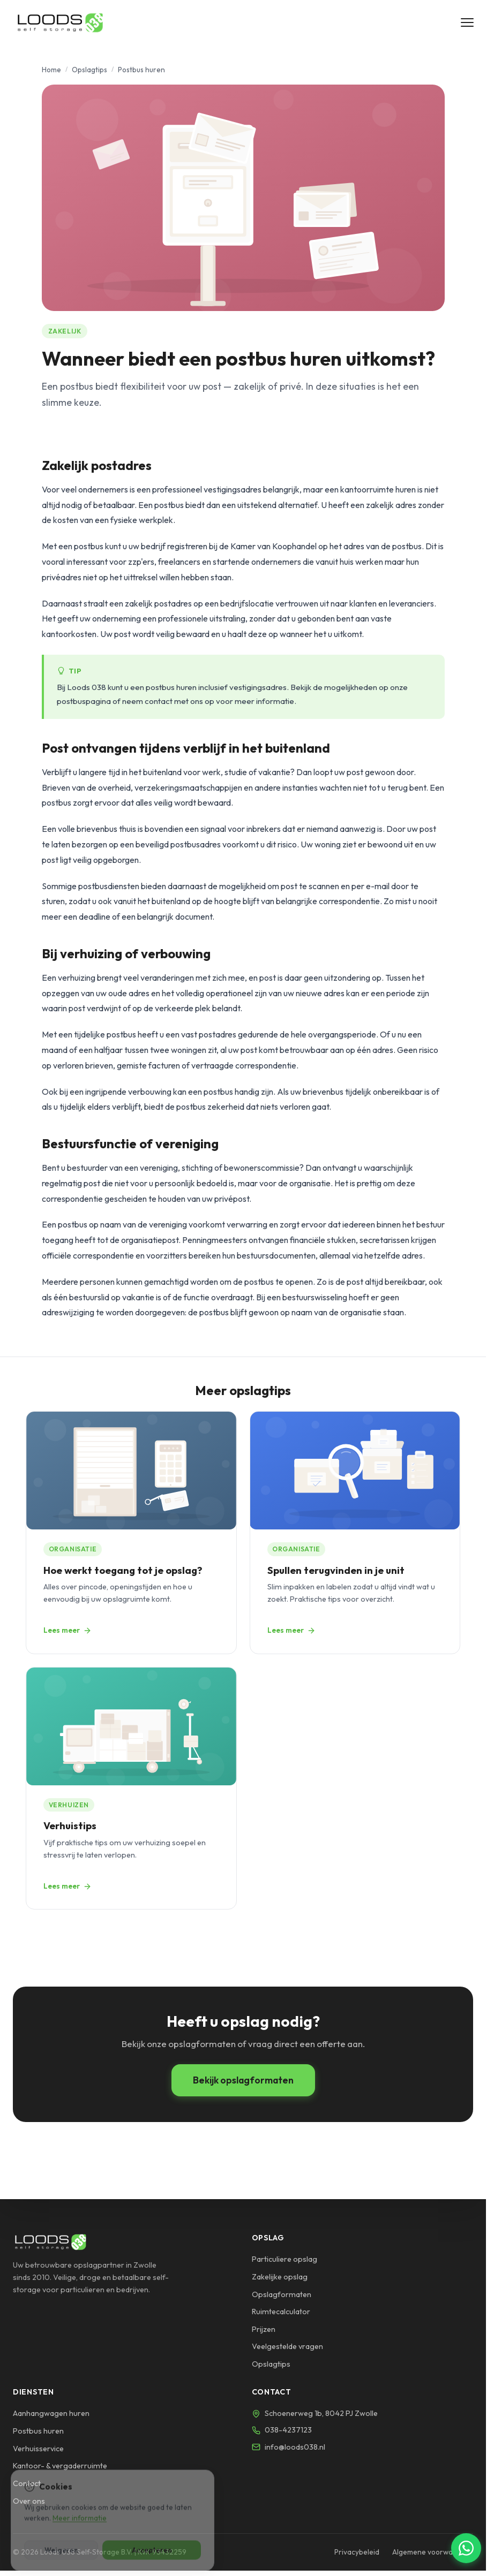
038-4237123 (288, 2430)
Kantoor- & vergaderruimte (60, 2466)
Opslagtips (89, 69)
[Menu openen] (467, 22)
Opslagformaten (281, 2294)
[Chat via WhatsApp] (466, 2548)
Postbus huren (38, 2431)
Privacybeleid (356, 2552)
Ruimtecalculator (281, 2311)
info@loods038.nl (295, 2447)
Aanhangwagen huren (51, 2413)
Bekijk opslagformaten (243, 2080)
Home (51, 69)
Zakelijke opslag (280, 2277)
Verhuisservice (38, 2448)
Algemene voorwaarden (432, 2552)
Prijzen (263, 2329)
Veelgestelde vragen (287, 2346)
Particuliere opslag (284, 2259)
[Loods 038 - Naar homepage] (60, 22)
